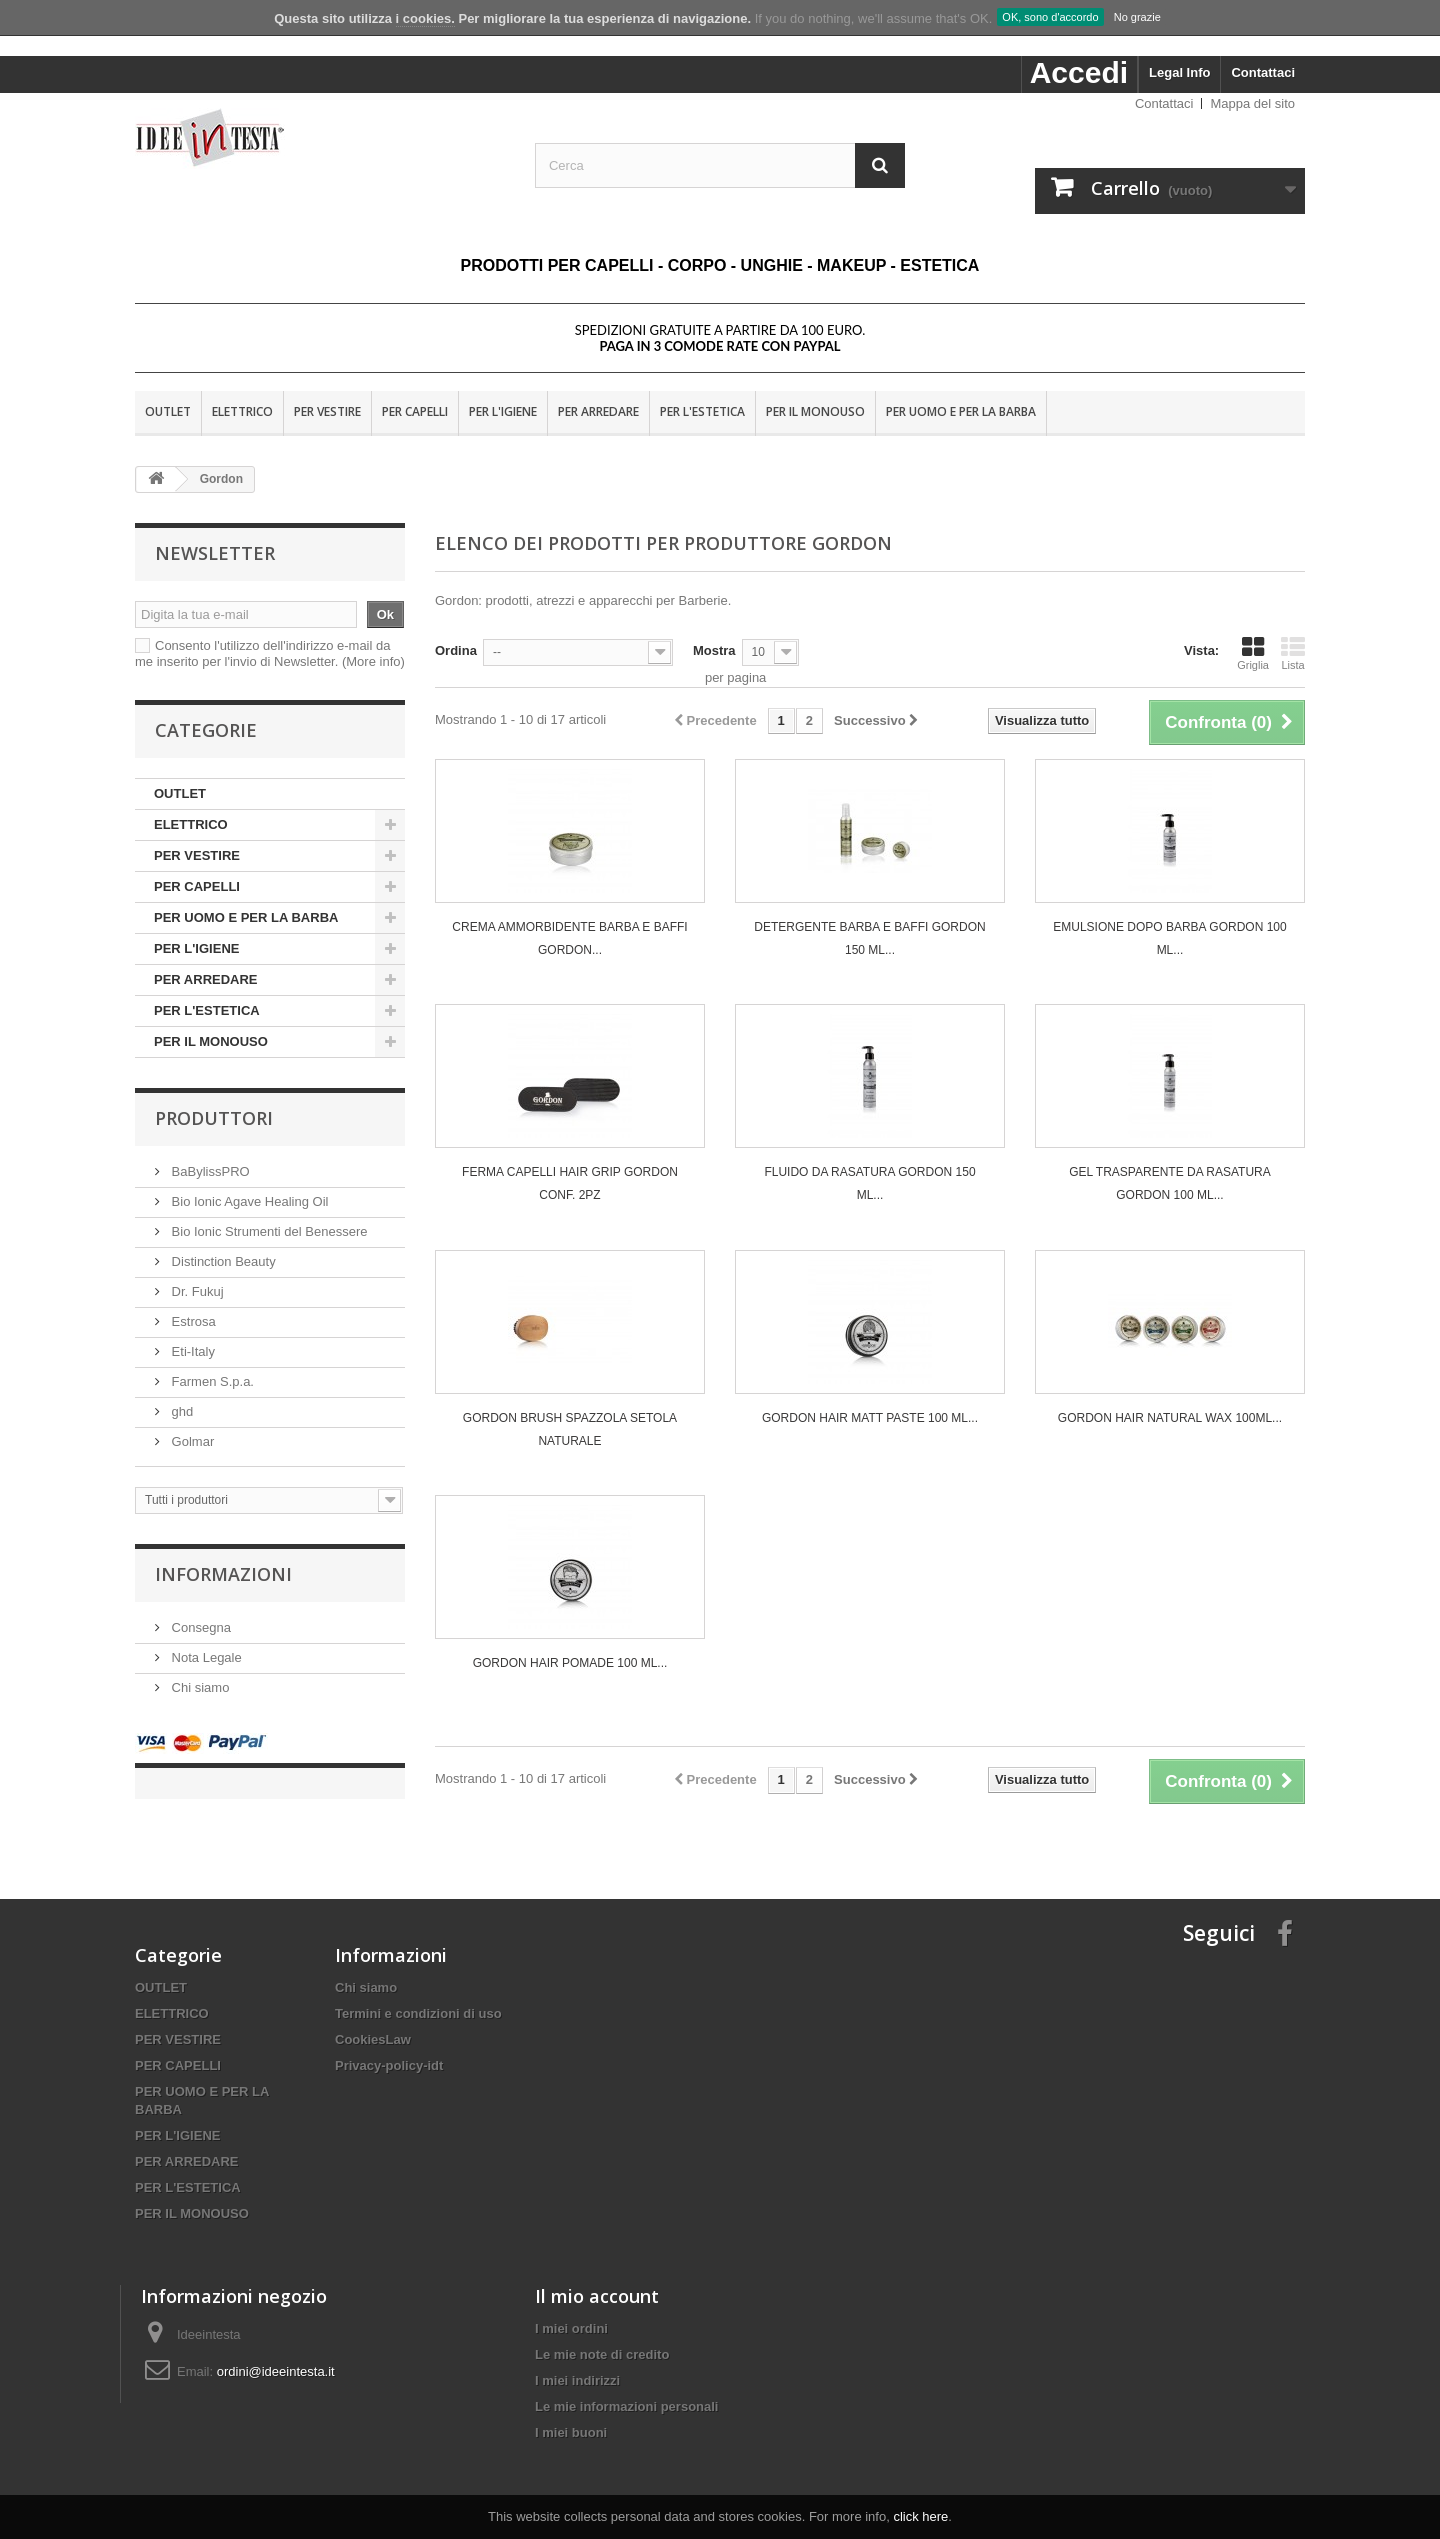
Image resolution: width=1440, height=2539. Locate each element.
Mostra (714, 650)
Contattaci (1263, 72)
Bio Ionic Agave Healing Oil (248, 1201)
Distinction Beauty (222, 1261)
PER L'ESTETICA (702, 411)
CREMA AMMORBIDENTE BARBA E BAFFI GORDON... (569, 938)
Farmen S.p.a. (211, 1381)
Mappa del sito (1252, 103)
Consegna (199, 1627)
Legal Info (1179, 72)
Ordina (456, 650)
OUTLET (168, 411)
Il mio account (597, 2276)
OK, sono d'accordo (1050, 17)
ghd (180, 1411)
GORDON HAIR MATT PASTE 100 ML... (870, 1418)
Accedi (1079, 72)
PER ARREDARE (598, 411)
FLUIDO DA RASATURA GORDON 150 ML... (869, 1183)
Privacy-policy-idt (389, 2045)
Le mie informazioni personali (626, 2386)
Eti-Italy (191, 1351)
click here (920, 2516)
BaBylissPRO (209, 1171)
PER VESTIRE (327, 411)
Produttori (214, 1118)
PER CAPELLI (415, 411)
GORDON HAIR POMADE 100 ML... (570, 1663)
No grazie (1137, 17)
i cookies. (425, 18)
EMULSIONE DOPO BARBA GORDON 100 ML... (1169, 938)
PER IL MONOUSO (815, 411)
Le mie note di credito (602, 2334)
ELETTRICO (242, 411)
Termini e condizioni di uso (418, 1993)
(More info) (373, 661)
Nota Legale (205, 1657)
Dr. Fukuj (196, 1291)
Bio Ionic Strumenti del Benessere (267, 1231)
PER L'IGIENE (503, 411)
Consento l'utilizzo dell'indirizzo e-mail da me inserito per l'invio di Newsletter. (270, 653)
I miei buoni (571, 2412)
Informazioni (223, 1574)
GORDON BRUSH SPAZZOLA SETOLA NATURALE (570, 1429)
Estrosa (192, 1321)
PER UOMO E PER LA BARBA (961, 411)
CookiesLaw (373, 2019)
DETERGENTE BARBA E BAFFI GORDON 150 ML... (869, 938)
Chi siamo (198, 1687)
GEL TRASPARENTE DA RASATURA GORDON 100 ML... (1170, 1183)
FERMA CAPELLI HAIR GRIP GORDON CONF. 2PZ (570, 1183)
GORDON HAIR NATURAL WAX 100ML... (1170, 1418)
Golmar (191, 1441)
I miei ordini (571, 2308)
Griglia (1253, 653)
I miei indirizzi (577, 2360)
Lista (1293, 653)
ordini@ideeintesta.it (276, 2351)
